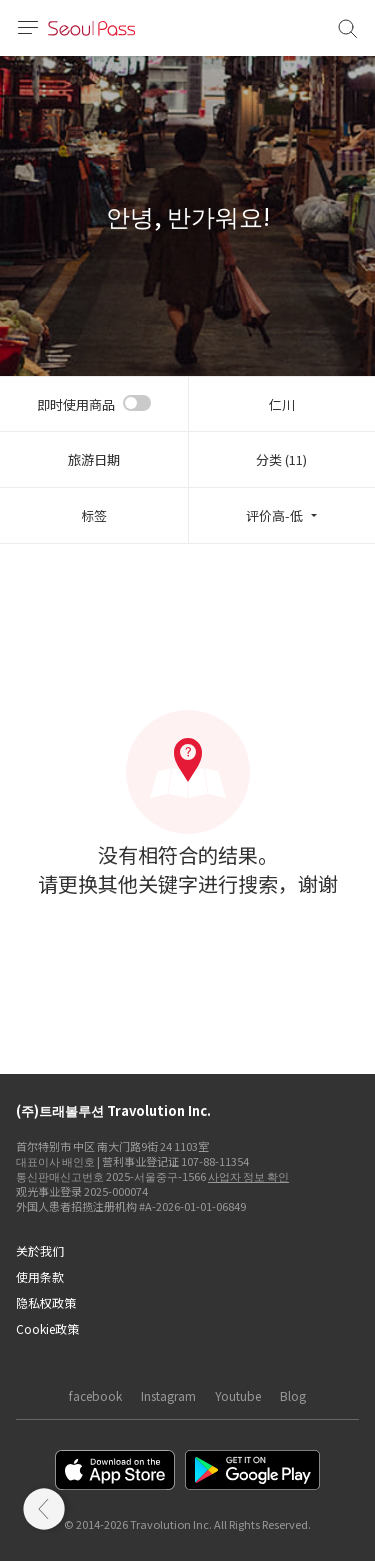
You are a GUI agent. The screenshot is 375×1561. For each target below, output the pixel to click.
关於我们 (40, 1250)
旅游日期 (94, 459)
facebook (95, 1395)
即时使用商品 (76, 404)
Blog (293, 1395)
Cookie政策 (47, 1328)
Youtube (238, 1395)
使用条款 (40, 1276)
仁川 (282, 404)
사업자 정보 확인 (248, 1176)
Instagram (168, 1395)
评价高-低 (274, 515)
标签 (94, 515)
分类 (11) (281, 459)
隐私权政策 (46, 1302)
